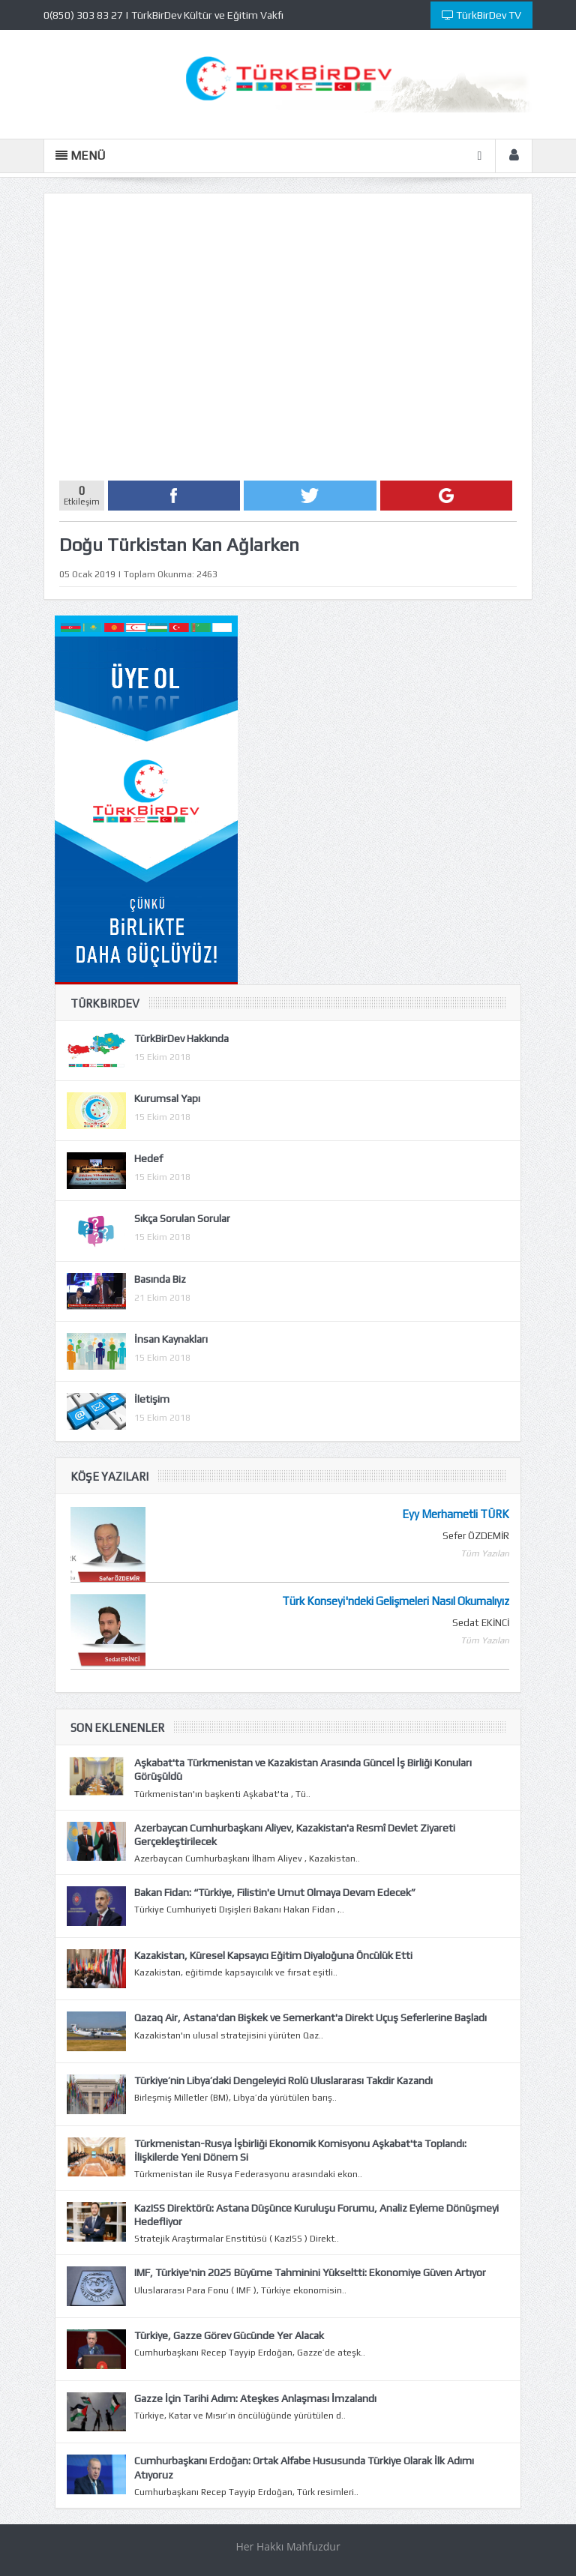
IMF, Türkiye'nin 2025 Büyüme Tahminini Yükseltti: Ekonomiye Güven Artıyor (310, 2272)
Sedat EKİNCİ (480, 1622)
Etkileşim (81, 493)
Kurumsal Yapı (167, 1098)
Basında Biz (160, 1279)
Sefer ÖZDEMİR (475, 1535)
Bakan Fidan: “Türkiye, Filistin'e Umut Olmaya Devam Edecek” (275, 1892)
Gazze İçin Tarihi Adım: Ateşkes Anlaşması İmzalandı (255, 2398)
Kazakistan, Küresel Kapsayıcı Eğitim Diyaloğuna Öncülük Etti (273, 1955)
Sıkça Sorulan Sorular (182, 1218)
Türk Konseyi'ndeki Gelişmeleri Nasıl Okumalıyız (395, 1601)
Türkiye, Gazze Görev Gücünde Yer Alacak (229, 2335)
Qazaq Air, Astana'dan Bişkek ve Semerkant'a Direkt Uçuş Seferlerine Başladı (310, 2017)
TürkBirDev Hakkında (181, 1038)
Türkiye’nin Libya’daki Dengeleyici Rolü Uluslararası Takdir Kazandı (283, 2080)
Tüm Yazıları (484, 1553)
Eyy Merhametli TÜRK (455, 1514)
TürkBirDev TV (481, 15)
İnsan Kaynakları (171, 1339)
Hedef (148, 1158)
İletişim (152, 1399)
